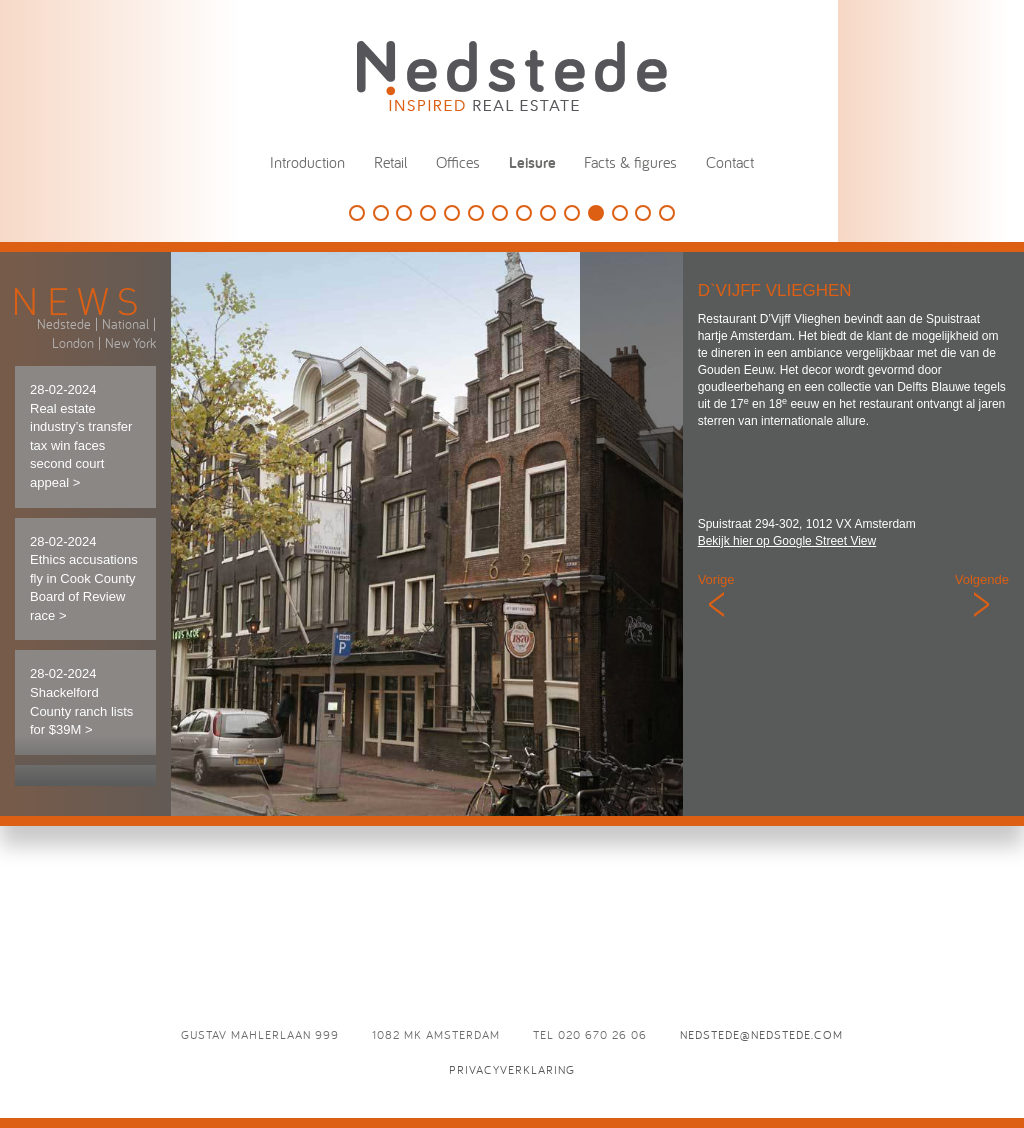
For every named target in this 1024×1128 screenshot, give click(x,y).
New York (130, 343)
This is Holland (381, 213)
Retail (391, 162)
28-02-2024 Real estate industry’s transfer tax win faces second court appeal (81, 436)
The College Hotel (428, 213)
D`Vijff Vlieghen (596, 213)
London (73, 343)
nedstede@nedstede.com (761, 1034)
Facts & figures (630, 162)
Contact (730, 162)
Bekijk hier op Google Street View (787, 541)
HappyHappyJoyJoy (404, 213)
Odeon (643, 213)
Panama (524, 213)
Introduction (307, 162)
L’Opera (667, 213)
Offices (458, 162)
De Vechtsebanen (500, 213)
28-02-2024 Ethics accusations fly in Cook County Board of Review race (84, 578)
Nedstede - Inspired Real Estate (512, 75)
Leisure (532, 162)
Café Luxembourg (572, 213)
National (125, 324)
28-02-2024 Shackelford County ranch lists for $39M (81, 701)
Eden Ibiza (548, 213)
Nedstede (64, 324)
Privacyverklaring (512, 1069)
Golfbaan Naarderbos (357, 213)
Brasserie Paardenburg (620, 213)
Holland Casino (452, 213)
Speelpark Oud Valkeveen (476, 213)
